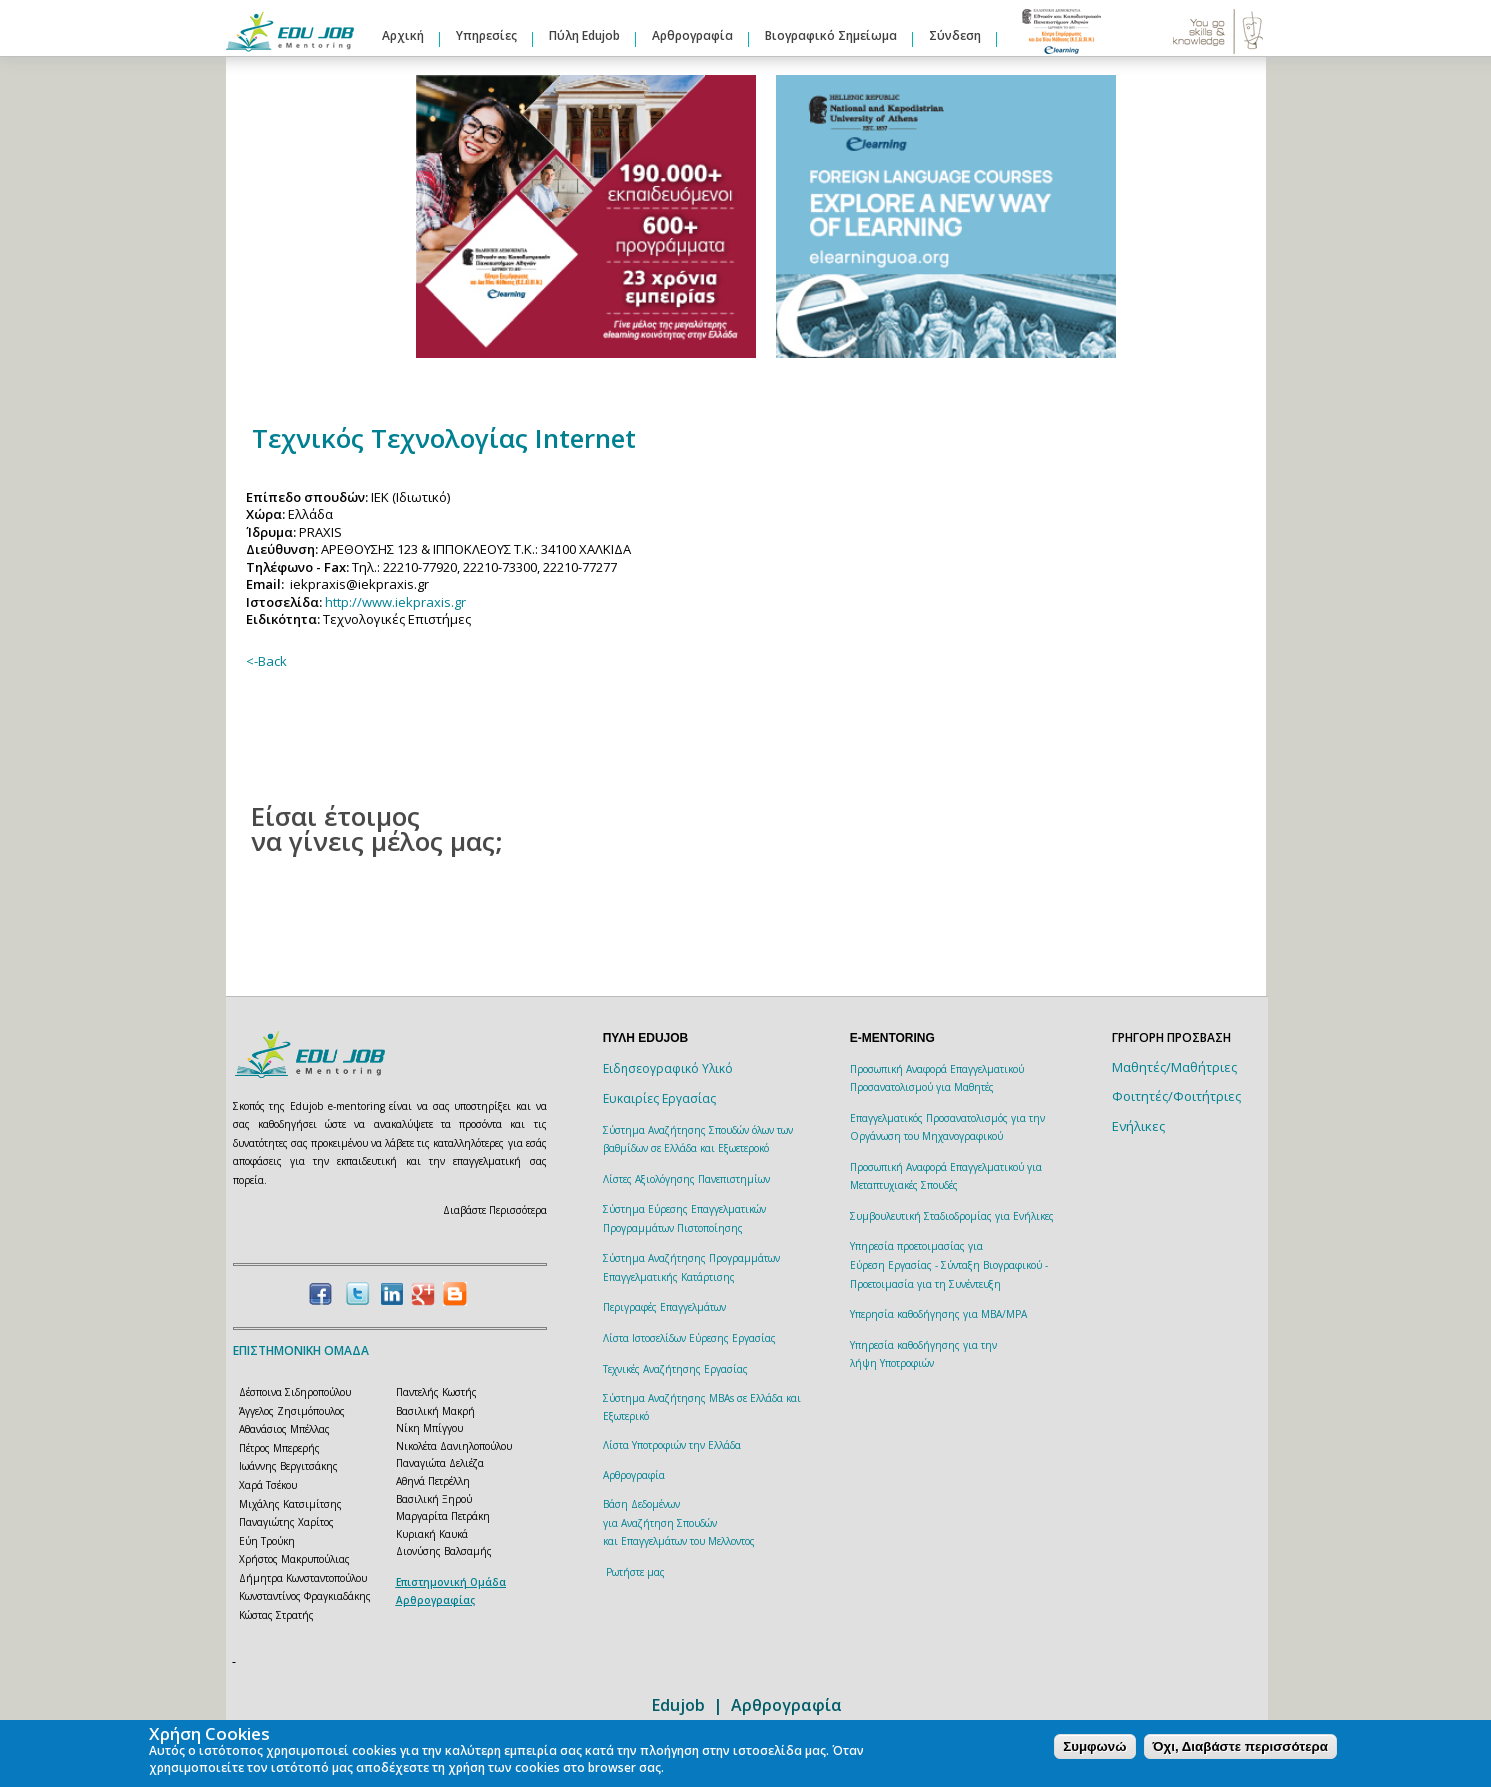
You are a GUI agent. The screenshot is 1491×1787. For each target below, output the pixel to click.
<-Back (266, 661)
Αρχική (403, 35)
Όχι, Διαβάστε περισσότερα (1240, 1746)
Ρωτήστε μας (635, 1572)
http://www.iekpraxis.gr (395, 602)
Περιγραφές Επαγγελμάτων (664, 1307)
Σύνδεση (955, 35)
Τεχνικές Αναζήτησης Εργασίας (675, 1369)
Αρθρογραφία (692, 35)
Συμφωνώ (1094, 1746)
